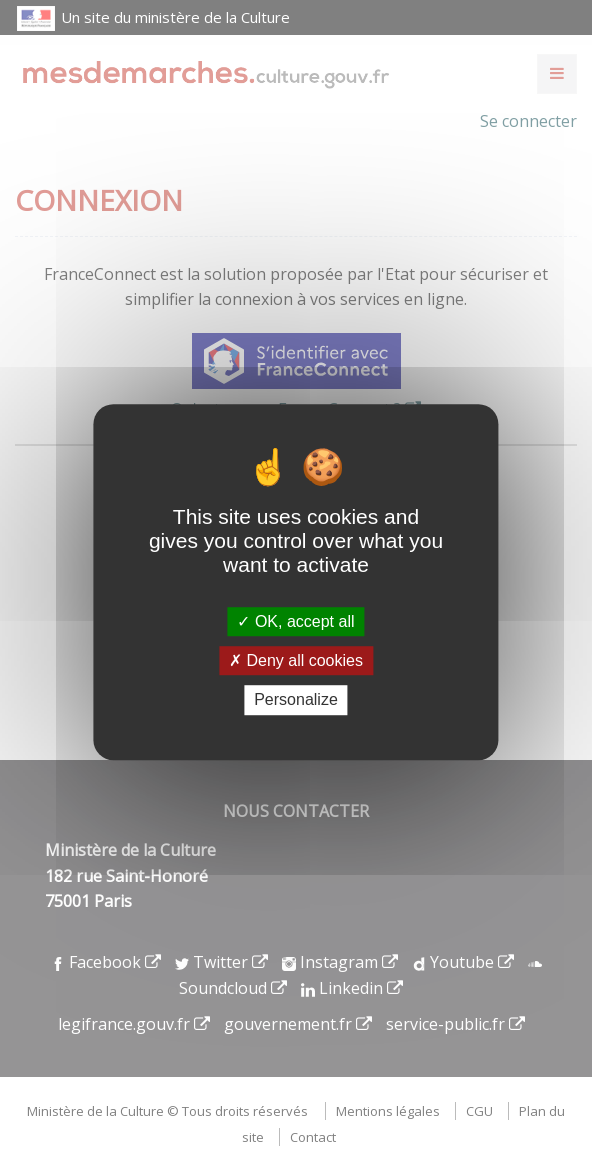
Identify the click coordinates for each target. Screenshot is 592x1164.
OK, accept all (295, 621)
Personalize (296, 700)
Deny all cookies (296, 660)
